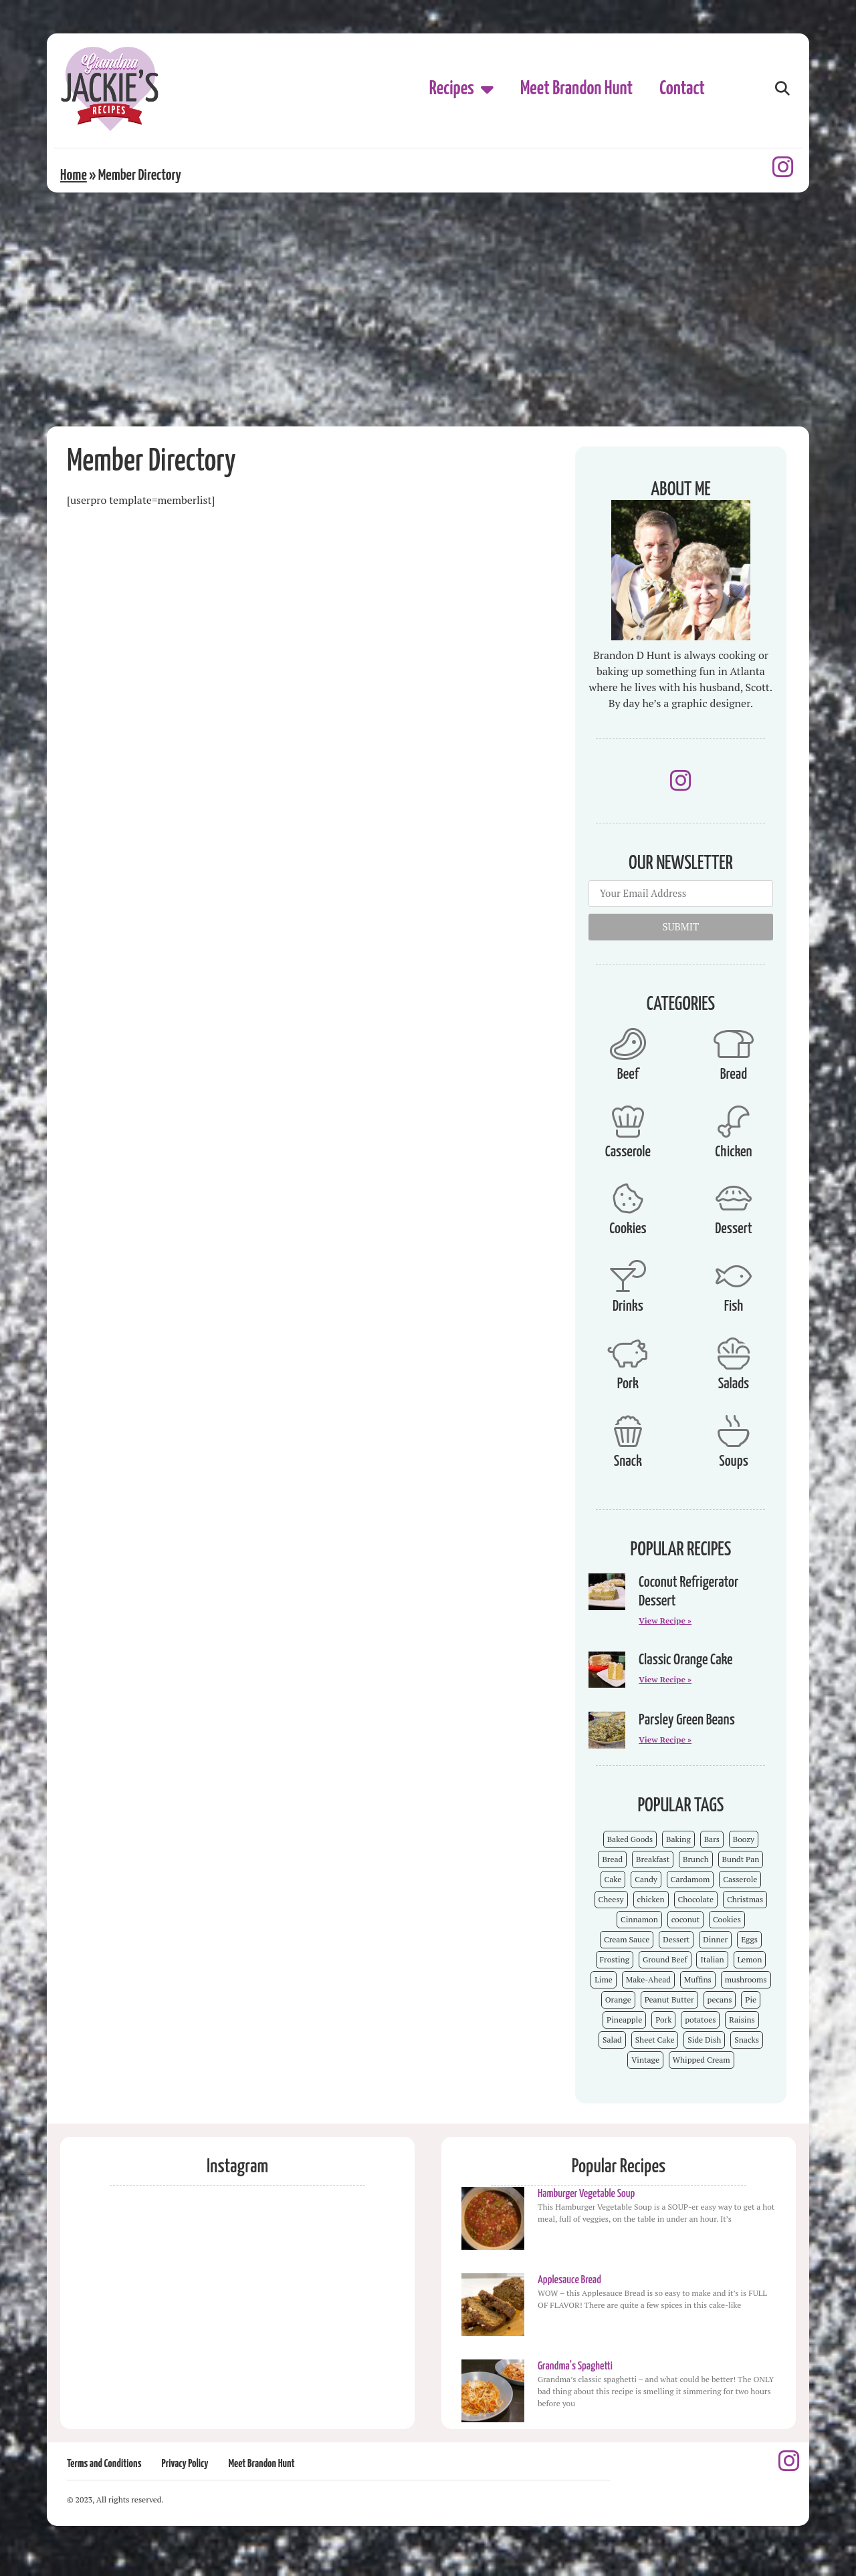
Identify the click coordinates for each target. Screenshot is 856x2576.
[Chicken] (734, 1122)
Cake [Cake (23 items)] (613, 1879)
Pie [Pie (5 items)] (750, 1999)
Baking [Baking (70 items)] (678, 1839)
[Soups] (734, 1431)
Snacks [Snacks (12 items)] (746, 2040)
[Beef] (628, 1044)
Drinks (628, 1306)
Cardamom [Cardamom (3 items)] (690, 1879)
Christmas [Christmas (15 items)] (745, 1899)
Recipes (461, 89)
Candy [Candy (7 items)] (646, 1879)
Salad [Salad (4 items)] (612, 2040)
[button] (782, 89)
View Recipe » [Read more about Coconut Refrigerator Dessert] (665, 1621)
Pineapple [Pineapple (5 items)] (624, 2020)
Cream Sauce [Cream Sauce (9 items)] (627, 1939)
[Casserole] (628, 1122)
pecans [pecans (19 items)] (720, 1999)
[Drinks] (628, 1276)
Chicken (733, 1152)
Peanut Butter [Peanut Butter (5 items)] (669, 1999)
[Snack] (628, 1431)
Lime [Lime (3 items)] (604, 1979)
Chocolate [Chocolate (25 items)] (696, 1899)
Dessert (733, 1229)
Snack (628, 1461)
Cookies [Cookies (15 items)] (727, 1919)
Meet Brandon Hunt (576, 89)
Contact (682, 89)
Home (73, 175)
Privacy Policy (184, 2464)
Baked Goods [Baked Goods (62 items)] (630, 1839)
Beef (628, 1074)
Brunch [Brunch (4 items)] (696, 1859)
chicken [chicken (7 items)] (651, 1899)
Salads (733, 1384)
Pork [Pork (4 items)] (663, 2020)
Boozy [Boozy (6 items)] (743, 1839)
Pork (628, 1384)
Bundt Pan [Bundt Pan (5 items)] (741, 1859)
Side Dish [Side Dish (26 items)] (704, 2040)
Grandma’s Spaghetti (575, 2366)
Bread (733, 1074)
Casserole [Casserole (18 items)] (740, 1879)
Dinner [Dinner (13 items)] (715, 1939)
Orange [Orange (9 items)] (618, 1999)
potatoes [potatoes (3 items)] (700, 2020)
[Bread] (734, 1044)
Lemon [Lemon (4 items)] (750, 1959)
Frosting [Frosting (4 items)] (614, 1959)
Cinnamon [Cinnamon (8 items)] (639, 1919)
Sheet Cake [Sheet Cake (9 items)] (655, 2040)
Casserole (628, 1152)
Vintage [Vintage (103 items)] (645, 2060)
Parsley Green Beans (687, 1720)
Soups (733, 1461)
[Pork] (628, 1353)
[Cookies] (628, 1198)
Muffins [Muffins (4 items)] (698, 1979)
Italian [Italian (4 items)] (712, 1959)
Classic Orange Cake (686, 1660)
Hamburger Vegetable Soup (586, 2194)
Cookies (627, 1229)
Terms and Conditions (104, 2464)
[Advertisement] (428, 326)
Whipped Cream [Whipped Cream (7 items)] (701, 2060)
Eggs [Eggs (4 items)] (749, 1939)
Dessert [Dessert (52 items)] (676, 1939)
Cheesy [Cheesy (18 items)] (611, 1899)
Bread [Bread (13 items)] (612, 1859)
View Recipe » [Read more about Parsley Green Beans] (665, 1739)
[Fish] (734, 1276)
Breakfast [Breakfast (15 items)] (652, 1859)
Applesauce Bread (569, 2280)
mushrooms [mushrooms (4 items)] (746, 1979)
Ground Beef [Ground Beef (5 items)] (665, 1959)
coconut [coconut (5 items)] (685, 1919)
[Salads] (734, 1353)
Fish (734, 1306)
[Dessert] (734, 1198)
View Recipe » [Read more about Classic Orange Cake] (665, 1679)
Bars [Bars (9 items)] (712, 1839)
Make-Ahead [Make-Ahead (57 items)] (648, 1979)
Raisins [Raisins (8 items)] (741, 2020)
